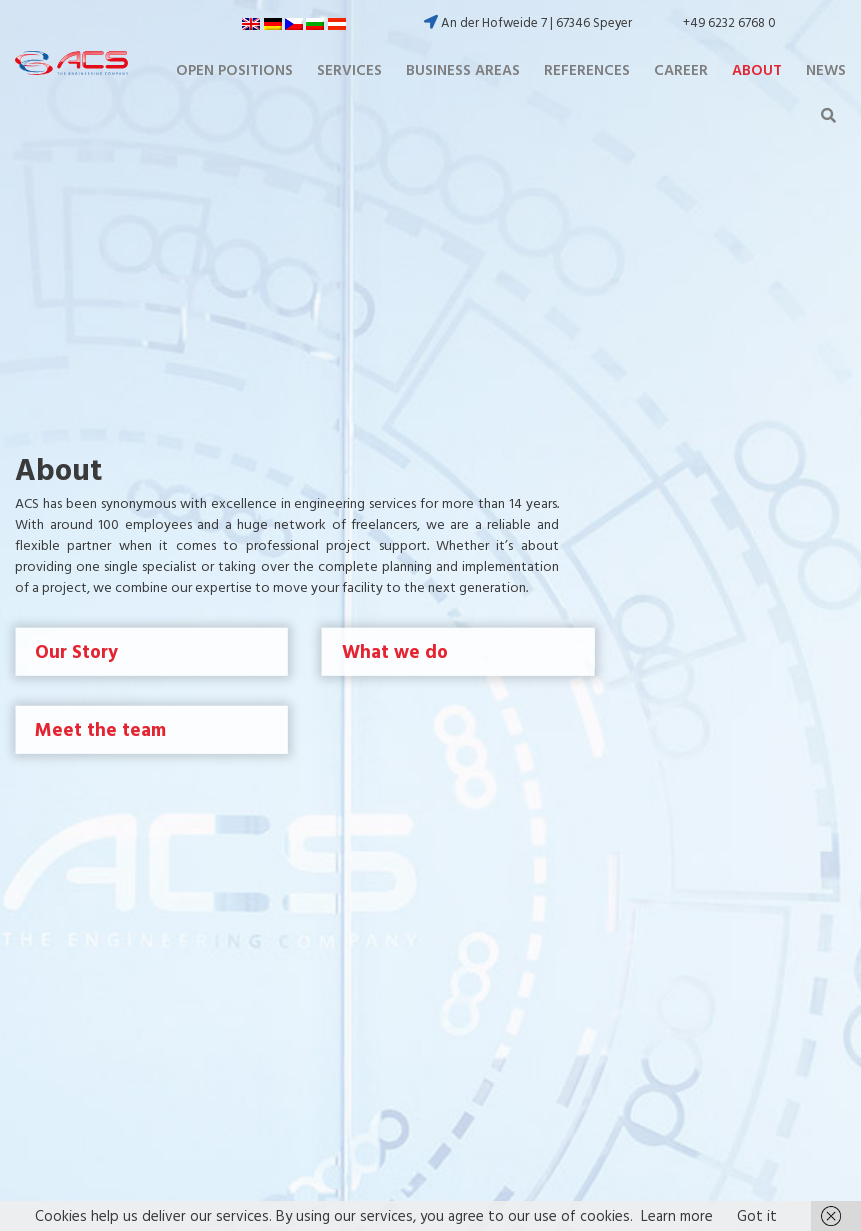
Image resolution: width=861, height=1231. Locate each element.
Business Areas (463, 69)
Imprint (489, 860)
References (587, 69)
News (826, 69)
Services (349, 69)
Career (681, 69)
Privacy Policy (509, 883)
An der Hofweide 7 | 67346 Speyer (528, 22)
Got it (757, 1215)
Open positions (234, 69)
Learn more (677, 1215)
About (757, 69)
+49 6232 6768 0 (729, 22)
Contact (493, 905)
